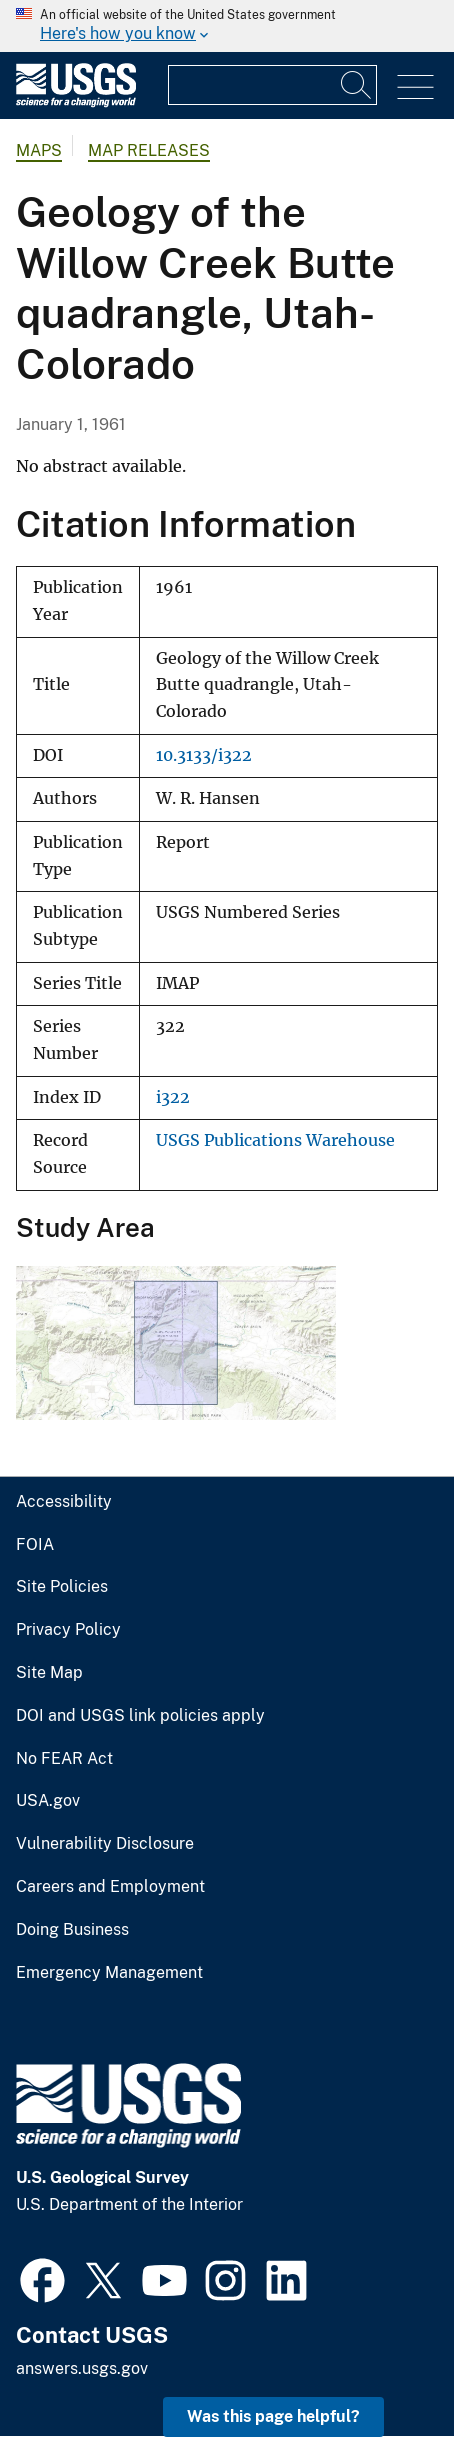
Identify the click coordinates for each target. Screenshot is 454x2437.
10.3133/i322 (204, 755)
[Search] (357, 85)
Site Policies (62, 1587)
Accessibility (64, 1502)
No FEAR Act (64, 1759)
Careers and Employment (110, 1887)
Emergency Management (109, 1973)
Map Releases (149, 150)
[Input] (272, 85)
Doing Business (72, 1930)
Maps (39, 150)
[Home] (76, 102)
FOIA (35, 1545)
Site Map (49, 1673)
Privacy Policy (68, 1630)
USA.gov (48, 1801)
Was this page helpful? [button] (273, 2416)
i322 (173, 1097)
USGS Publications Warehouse (275, 1140)
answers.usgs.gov (82, 2368)
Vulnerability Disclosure (105, 1844)
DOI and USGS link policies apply (140, 1716)
